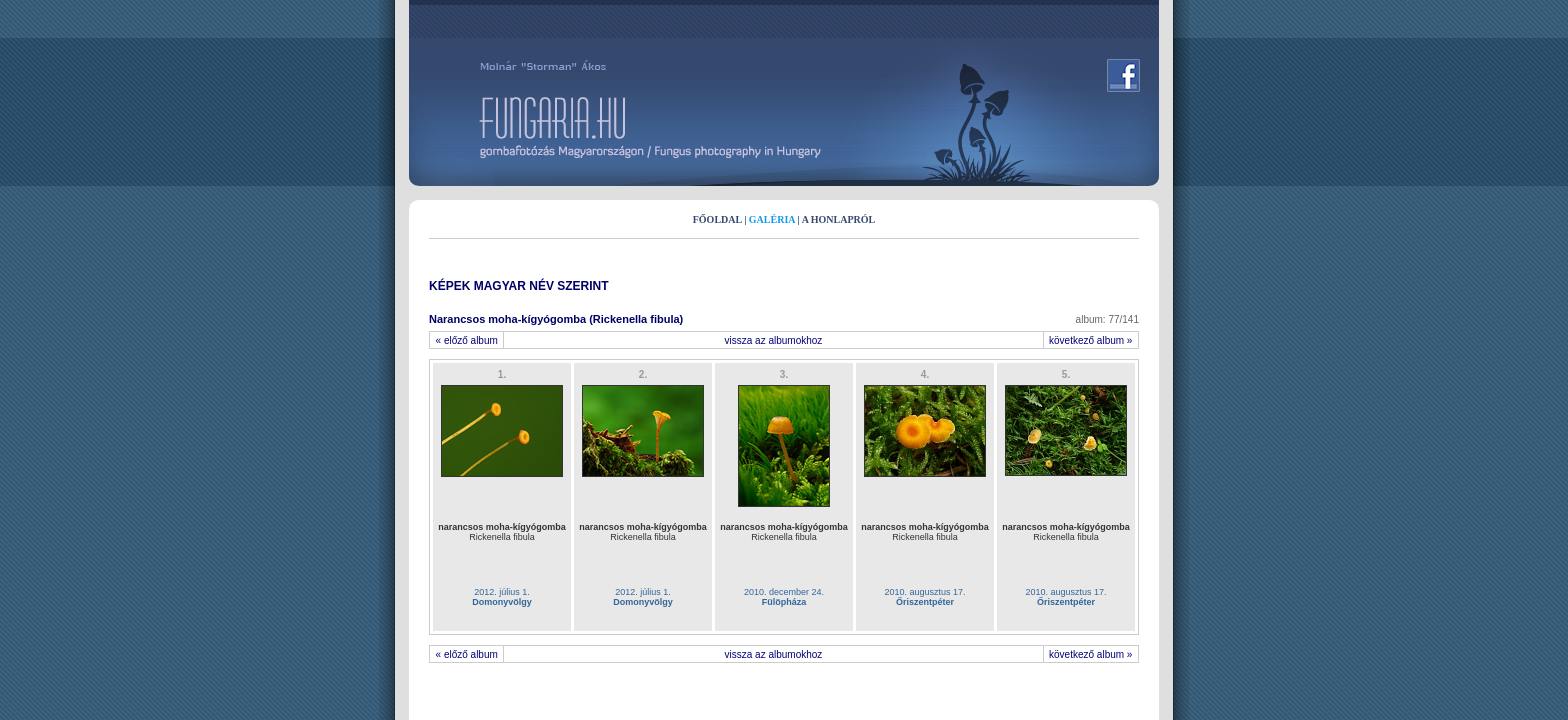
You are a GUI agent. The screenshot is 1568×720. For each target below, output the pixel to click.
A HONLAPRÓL (839, 219)
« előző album (466, 340)
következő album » (1091, 340)
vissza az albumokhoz (774, 340)
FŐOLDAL (717, 219)
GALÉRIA (772, 219)
